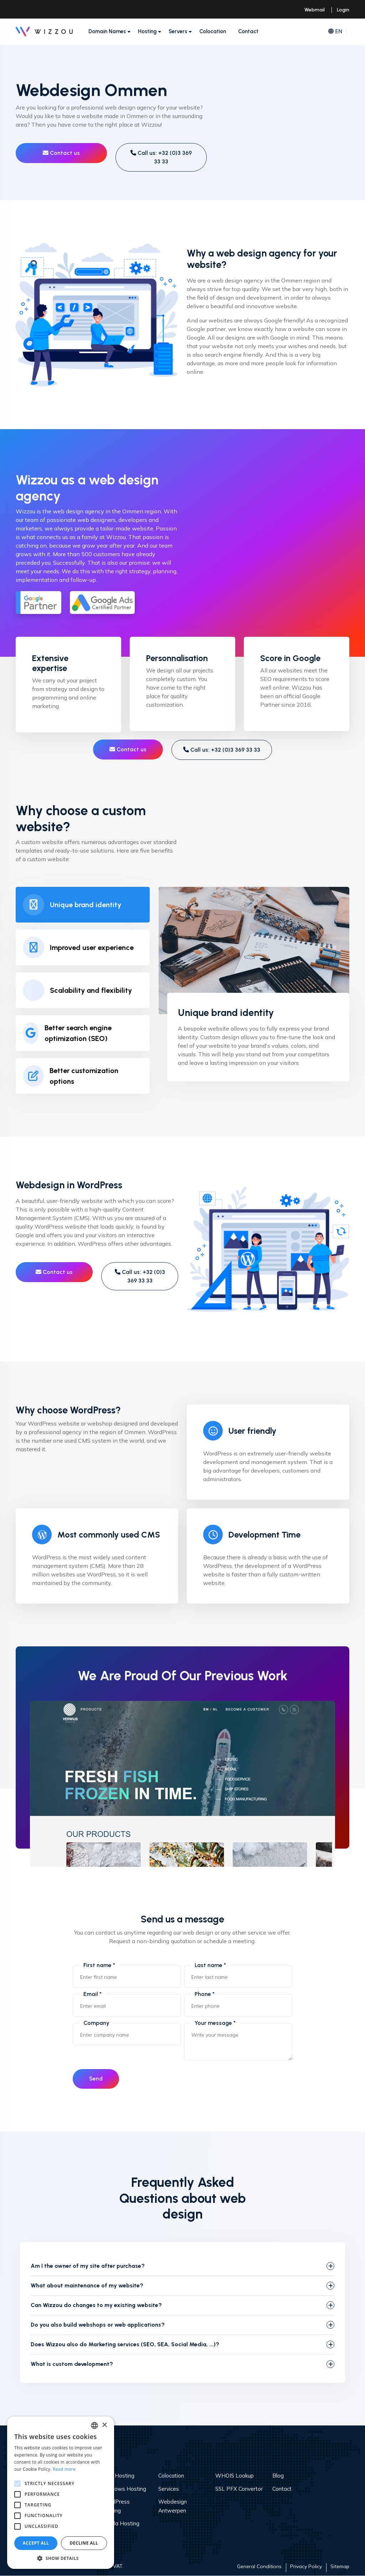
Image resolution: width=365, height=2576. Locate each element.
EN (335, 31)
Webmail (314, 10)
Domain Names (107, 31)
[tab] (83, 905)
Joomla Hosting (120, 2523)
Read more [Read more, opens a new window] (64, 2469)
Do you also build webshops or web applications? (98, 2325)
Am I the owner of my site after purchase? (88, 2266)
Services (168, 2489)
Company (96, 2022)
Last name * (210, 1965)
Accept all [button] (36, 2543)
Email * (92, 1994)
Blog (278, 2476)
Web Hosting (117, 2476)
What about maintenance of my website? (87, 2285)
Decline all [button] (84, 2543)
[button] (60, 2558)
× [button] (104, 2425)
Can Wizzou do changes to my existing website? (96, 2305)
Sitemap (339, 2567)
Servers (178, 31)
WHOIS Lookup (234, 2476)
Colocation (212, 31)
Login (343, 10)
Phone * (205, 1994)
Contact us (61, 152)
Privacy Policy (306, 2567)
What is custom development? (72, 2364)
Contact (248, 31)
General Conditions (259, 2567)
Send (97, 2078)
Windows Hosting (123, 2489)
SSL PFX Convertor (239, 2489)
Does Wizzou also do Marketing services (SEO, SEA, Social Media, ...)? (125, 2344)
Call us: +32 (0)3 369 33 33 (161, 157)
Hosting (147, 31)
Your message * (215, 2022)
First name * (99, 1965)
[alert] (60, 2493)
